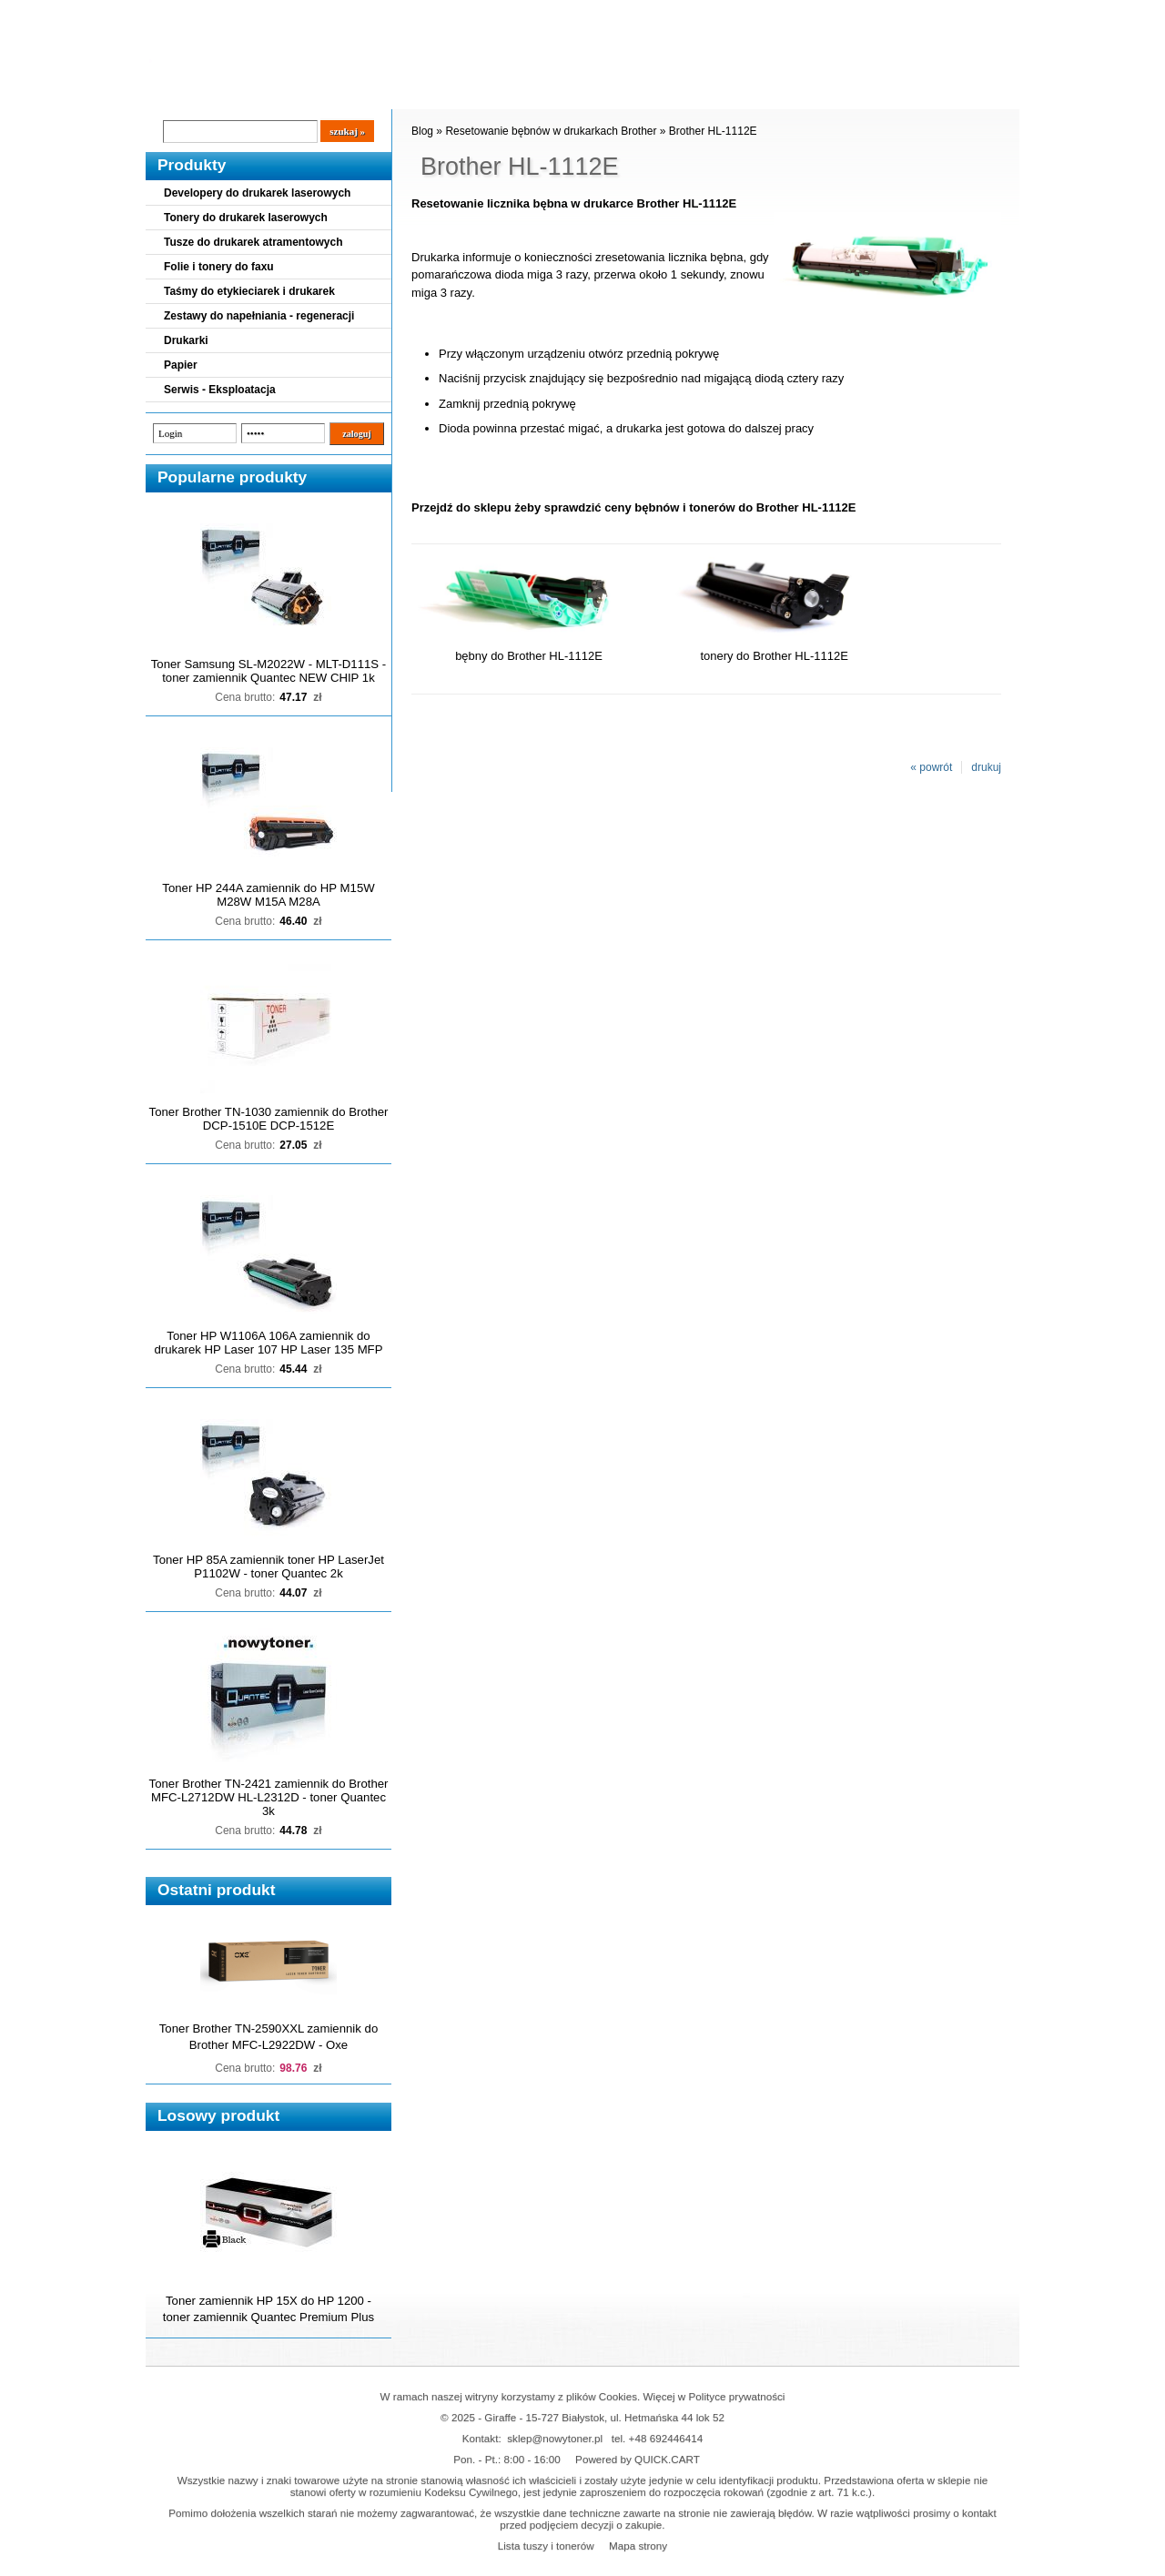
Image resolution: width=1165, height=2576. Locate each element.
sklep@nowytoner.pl (555, 2438)
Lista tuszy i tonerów (546, 2545)
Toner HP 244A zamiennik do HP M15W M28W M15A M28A (268, 894)
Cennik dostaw (257, 92)
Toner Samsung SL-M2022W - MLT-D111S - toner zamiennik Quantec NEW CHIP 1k (268, 671)
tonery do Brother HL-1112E (773, 656)
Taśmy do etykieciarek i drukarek (249, 291)
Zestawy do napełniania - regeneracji (259, 315)
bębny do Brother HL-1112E (529, 656)
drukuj (986, 767)
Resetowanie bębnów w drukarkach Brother (550, 131)
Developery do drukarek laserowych (257, 193)
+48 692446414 (666, 2438)
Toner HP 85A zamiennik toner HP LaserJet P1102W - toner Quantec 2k (268, 1566)
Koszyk (907, 13)
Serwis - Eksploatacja (220, 389)
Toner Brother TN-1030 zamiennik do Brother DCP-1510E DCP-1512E (269, 1118)
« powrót (931, 767)
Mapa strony (638, 2545)
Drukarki (186, 340)
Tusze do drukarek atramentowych (253, 242)
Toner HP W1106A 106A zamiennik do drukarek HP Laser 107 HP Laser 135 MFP (269, 1342)
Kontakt (454, 92)
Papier (181, 365)
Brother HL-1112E (713, 131)
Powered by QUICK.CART (637, 2459)
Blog (173, 92)
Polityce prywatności (737, 2396)
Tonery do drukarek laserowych (246, 217)
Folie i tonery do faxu (219, 266)
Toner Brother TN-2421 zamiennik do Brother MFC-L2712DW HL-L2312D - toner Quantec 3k (269, 1797)
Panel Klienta (365, 92)
